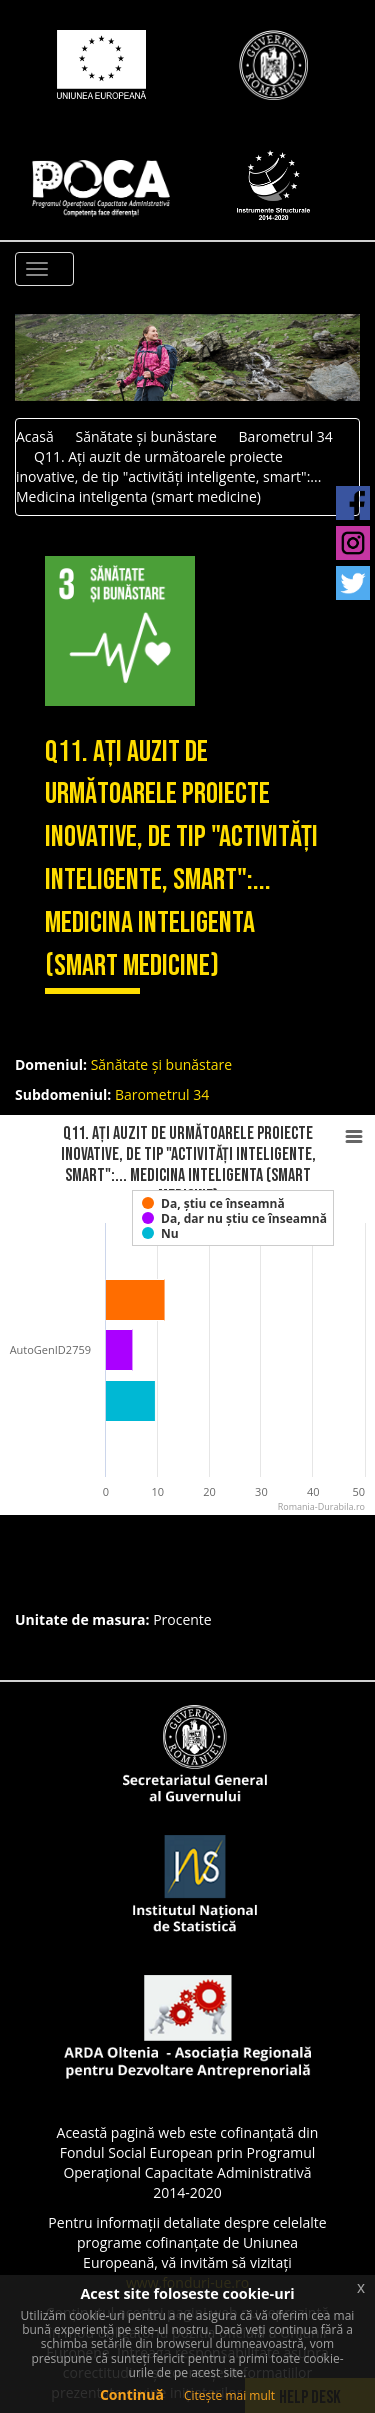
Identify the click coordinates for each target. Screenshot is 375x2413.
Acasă (35, 436)
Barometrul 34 (286, 436)
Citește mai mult (229, 2395)
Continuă (132, 2394)
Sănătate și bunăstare (145, 436)
